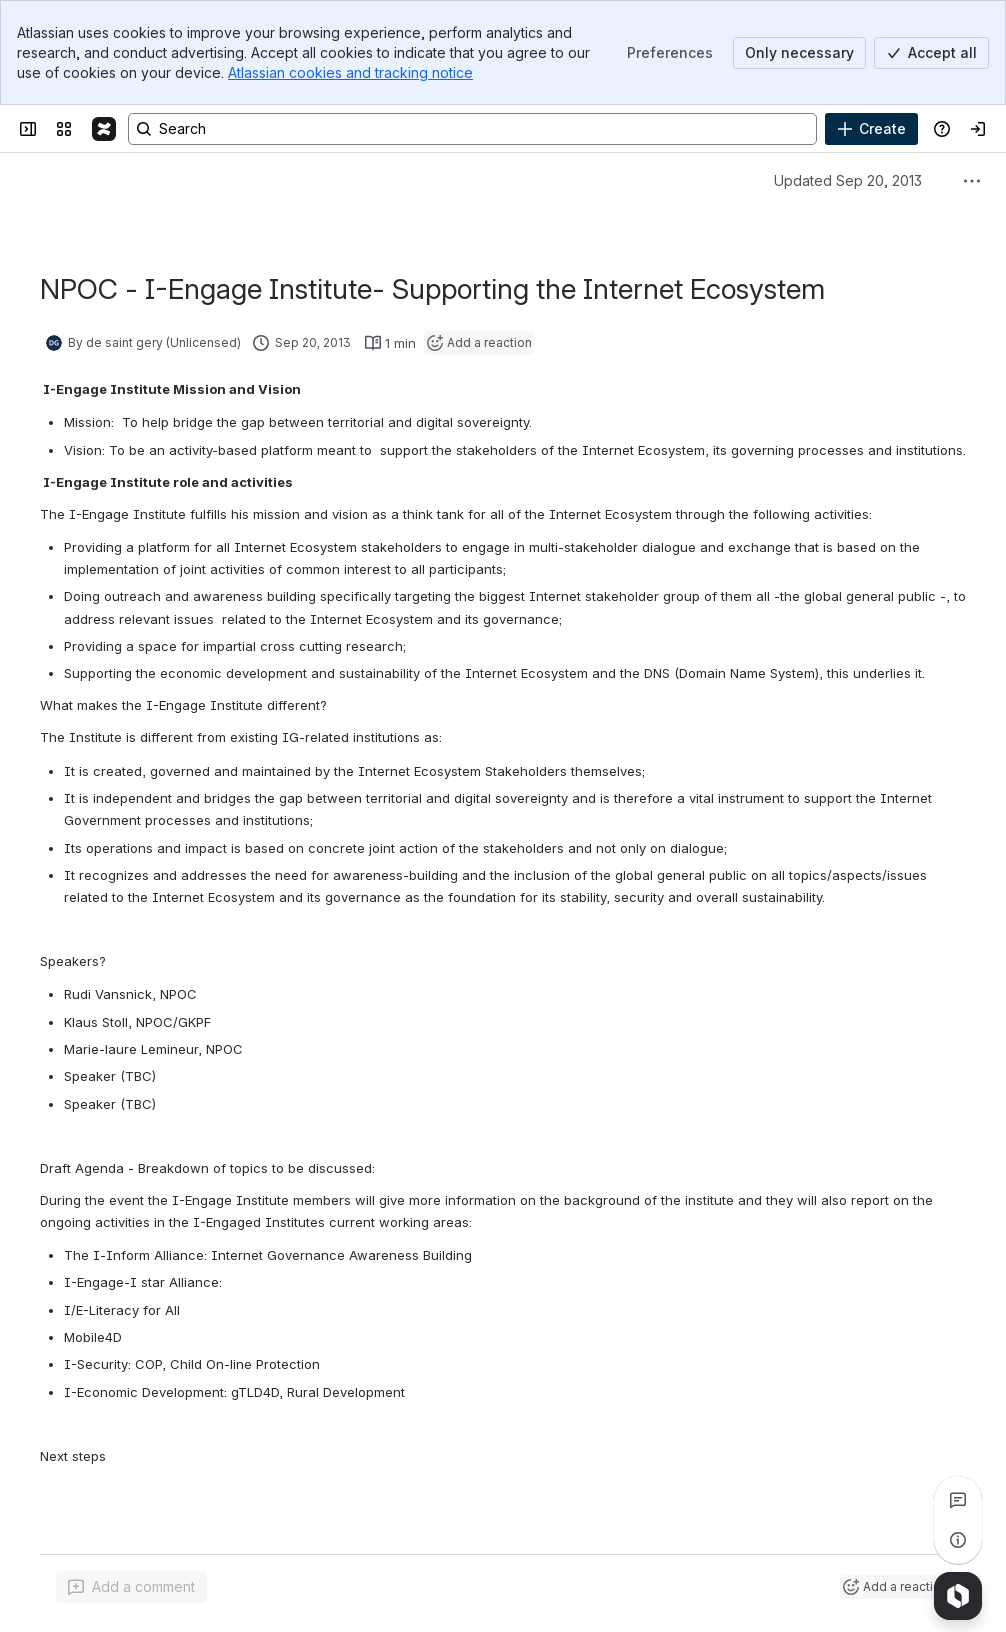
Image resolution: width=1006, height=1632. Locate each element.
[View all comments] (958, 1500)
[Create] (871, 129)
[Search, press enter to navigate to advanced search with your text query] (472, 129)
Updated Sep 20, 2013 (848, 180)
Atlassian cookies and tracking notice (350, 72)
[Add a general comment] (131, 1587)
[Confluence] (104, 129)
